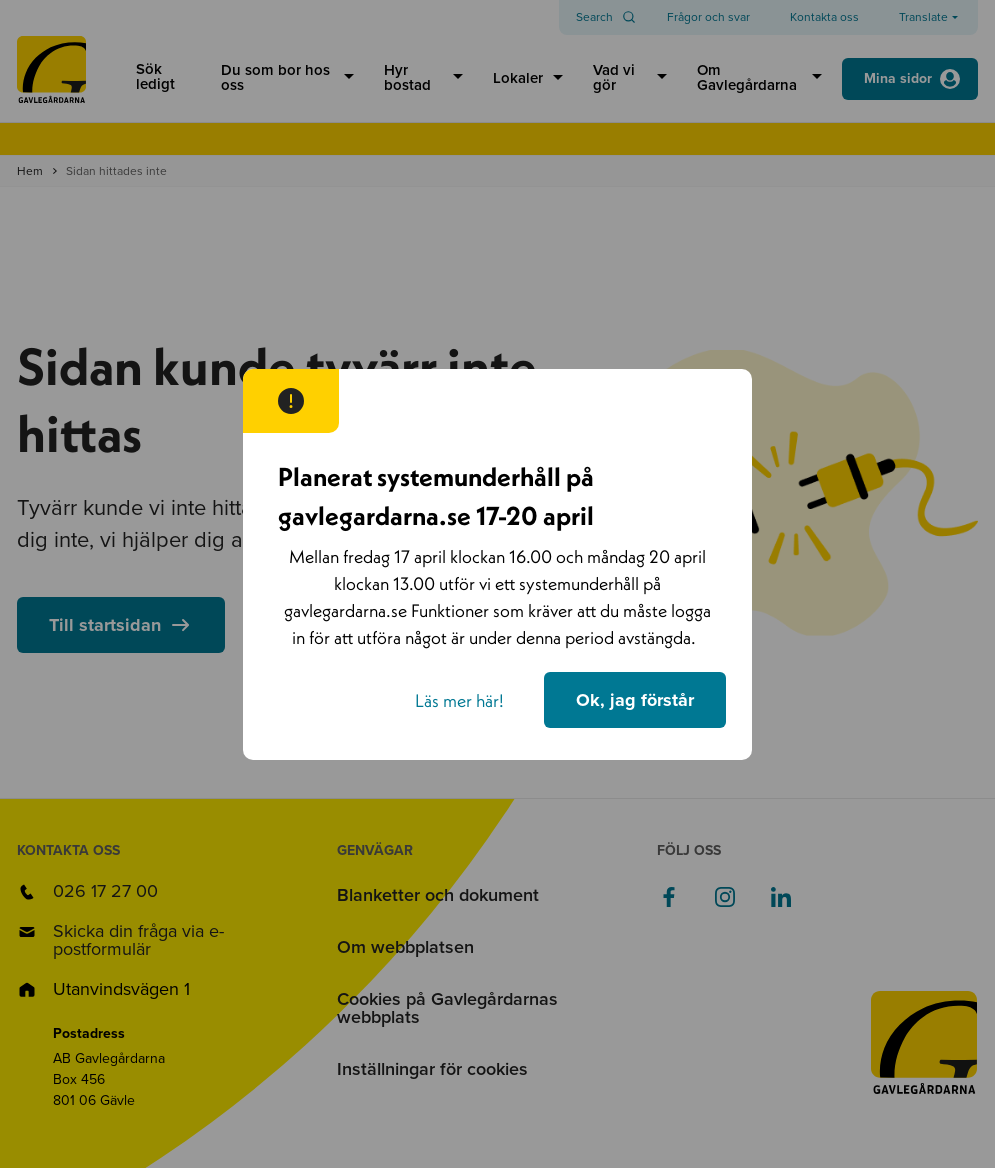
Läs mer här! (459, 700)
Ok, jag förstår (635, 700)
